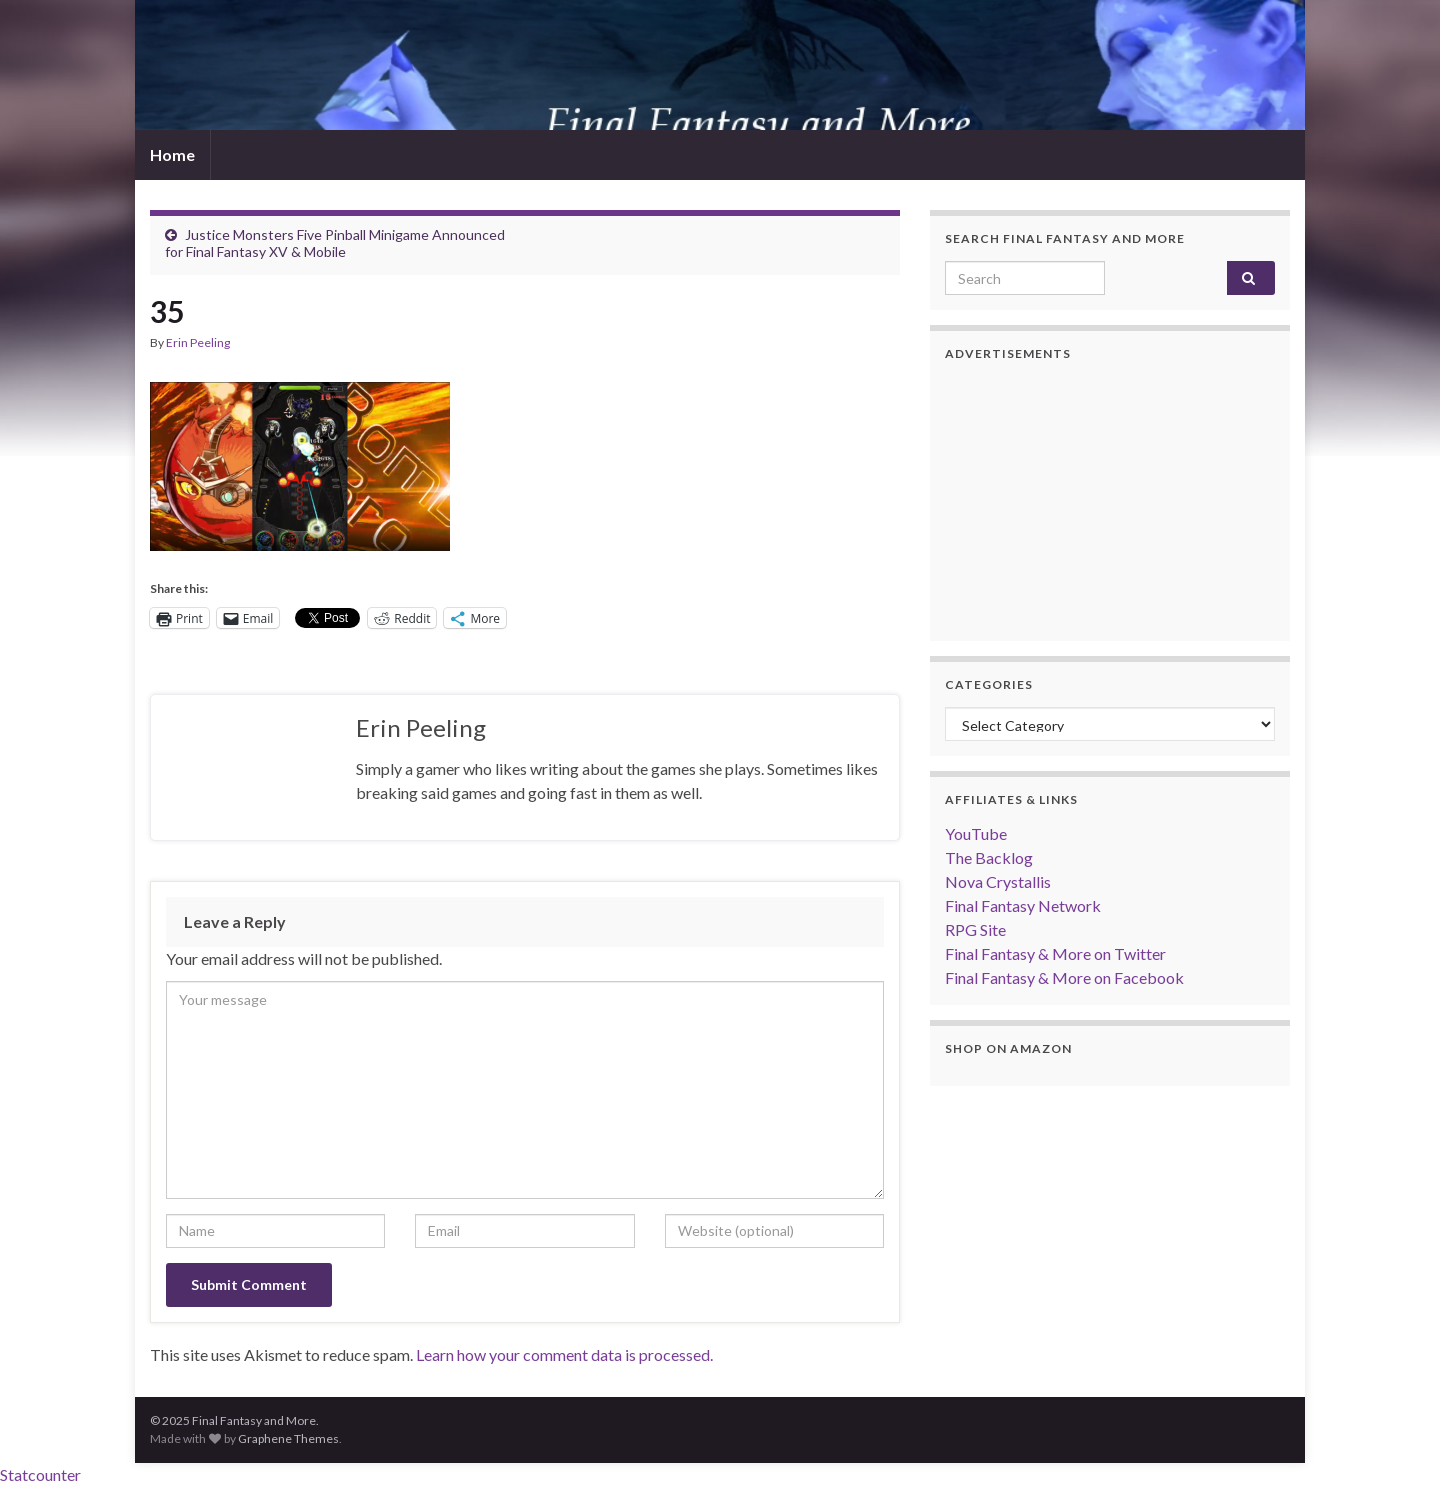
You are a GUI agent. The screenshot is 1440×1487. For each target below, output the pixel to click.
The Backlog (989, 857)
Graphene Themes (288, 1438)
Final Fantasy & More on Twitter (1055, 953)
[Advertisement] (1110, 501)
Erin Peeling (198, 342)
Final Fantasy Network (1023, 905)
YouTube (976, 833)
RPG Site (975, 929)
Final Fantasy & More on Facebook (1064, 977)
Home (172, 154)
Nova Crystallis (998, 881)
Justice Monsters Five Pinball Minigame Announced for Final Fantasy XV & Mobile (335, 243)
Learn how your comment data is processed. (564, 1354)
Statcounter (40, 1474)
